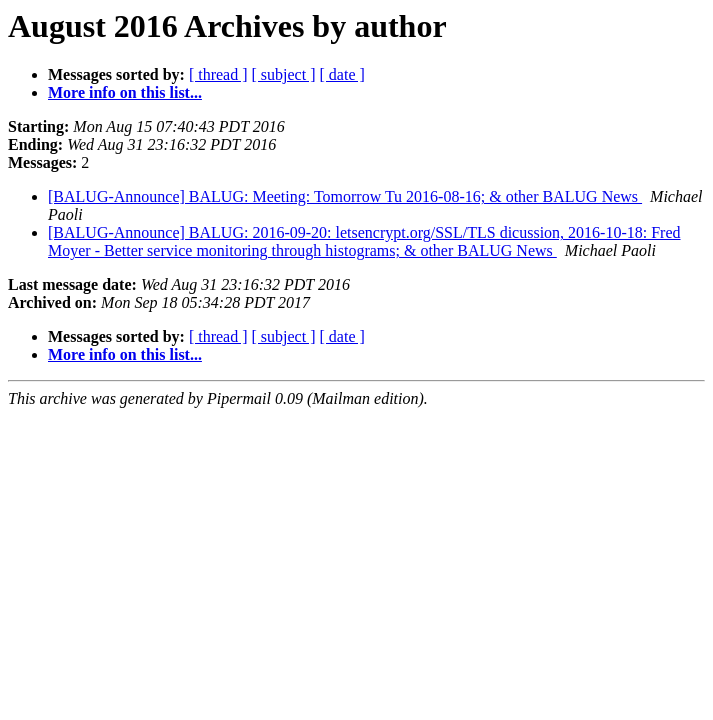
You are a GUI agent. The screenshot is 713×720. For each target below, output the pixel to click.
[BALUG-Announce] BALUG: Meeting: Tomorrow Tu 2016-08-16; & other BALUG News (345, 196)
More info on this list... (125, 92)
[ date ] (342, 74)
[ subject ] (284, 74)
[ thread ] (218, 74)
